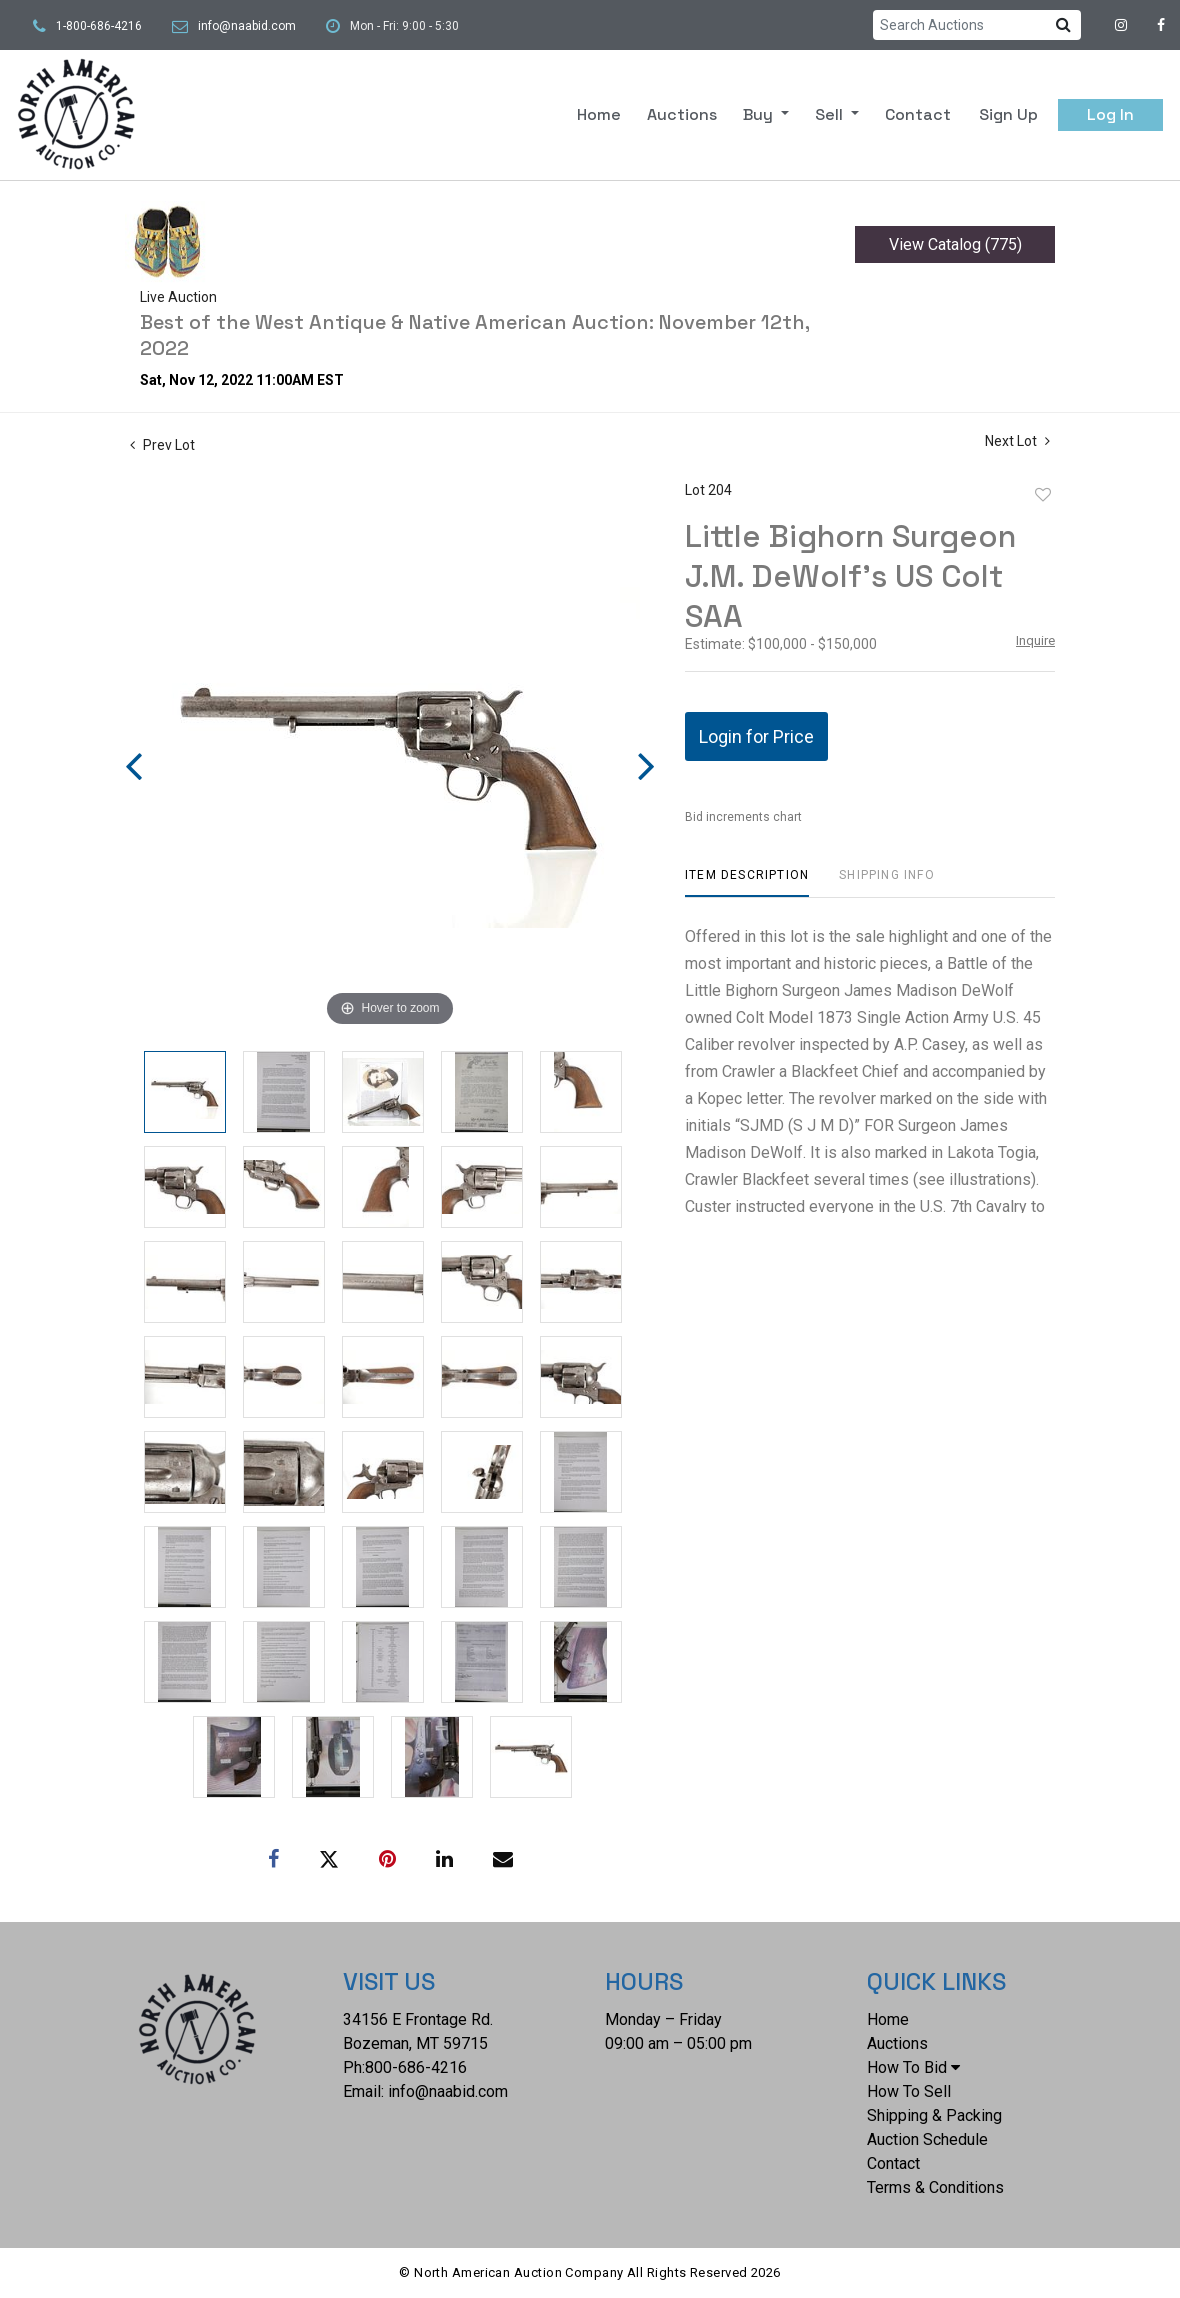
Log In (1110, 114)
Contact (918, 114)
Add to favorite (1043, 495)
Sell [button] (831, 114)
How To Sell (909, 2091)
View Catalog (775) (955, 244)
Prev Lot (162, 445)
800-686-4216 (416, 2067)
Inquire (1035, 640)
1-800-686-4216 (99, 26)
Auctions (682, 114)
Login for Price (756, 736)
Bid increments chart (743, 817)
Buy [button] (760, 114)
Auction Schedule (927, 2139)
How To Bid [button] (913, 2067)
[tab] (747, 882)
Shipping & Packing (934, 2115)
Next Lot (1017, 441)
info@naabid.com (247, 26)
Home (599, 114)
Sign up (1008, 114)
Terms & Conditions (935, 2187)
